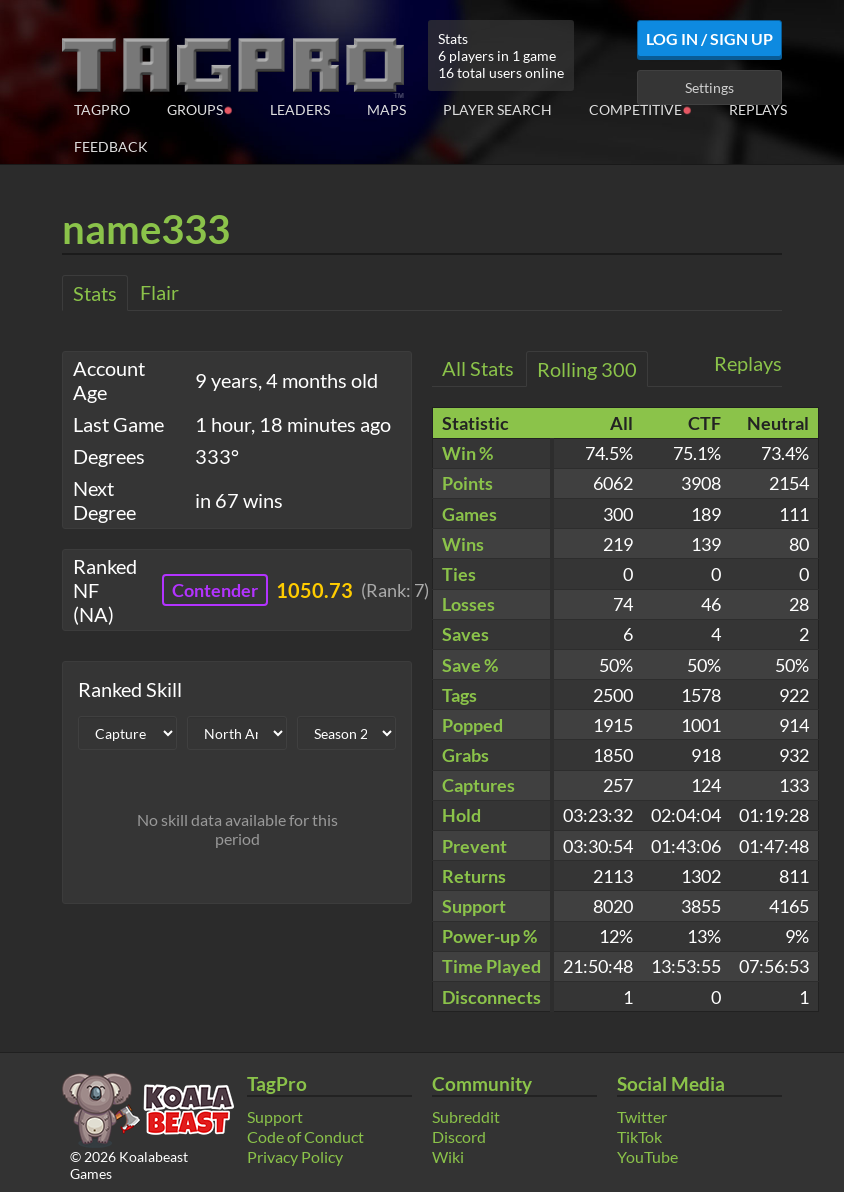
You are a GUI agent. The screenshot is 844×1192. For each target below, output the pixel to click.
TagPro (102, 109)
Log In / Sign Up (709, 38)
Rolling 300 (587, 369)
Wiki (448, 1156)
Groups (200, 108)
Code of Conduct (305, 1136)
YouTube (647, 1156)
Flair (159, 292)
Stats (95, 293)
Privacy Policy (295, 1156)
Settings (709, 87)
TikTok (639, 1136)
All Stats (478, 368)
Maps (386, 109)
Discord (459, 1136)
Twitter (642, 1116)
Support (275, 1116)
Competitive (640, 108)
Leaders (300, 109)
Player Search (497, 109)
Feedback (111, 146)
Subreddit (466, 1116)
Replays (758, 109)
